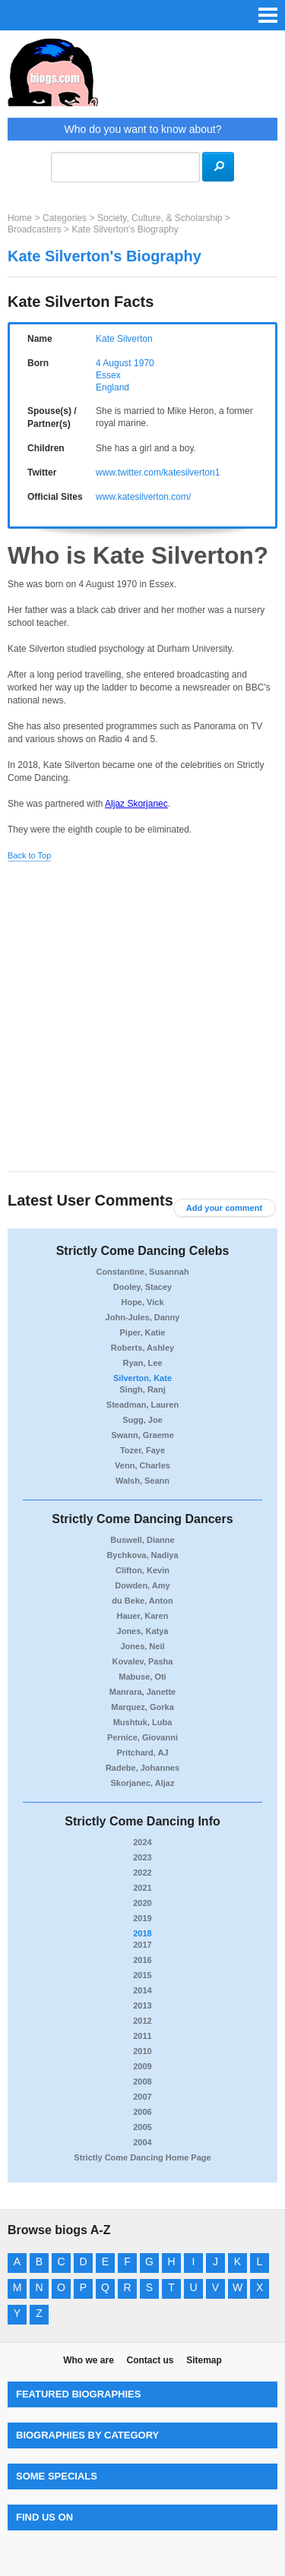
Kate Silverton (124, 338)
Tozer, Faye (142, 1450)
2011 (142, 2035)
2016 (142, 1959)
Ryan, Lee (143, 1362)
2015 (142, 1975)
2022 (142, 1872)
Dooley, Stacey (142, 1286)
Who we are (88, 2360)
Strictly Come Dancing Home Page (142, 2157)
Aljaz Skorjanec (136, 803)
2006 (142, 2111)
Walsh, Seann (142, 1480)
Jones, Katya (143, 1631)
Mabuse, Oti (142, 1676)
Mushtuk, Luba (143, 1722)
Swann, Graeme (142, 1435)
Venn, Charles (142, 1465)
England (112, 387)
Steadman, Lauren (142, 1404)
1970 (144, 363)
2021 (142, 1887)
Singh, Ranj (142, 1389)
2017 (142, 1944)
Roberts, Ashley (142, 1347)
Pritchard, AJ (142, 1752)
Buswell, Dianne (142, 1539)
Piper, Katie (143, 1332)
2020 (142, 1903)
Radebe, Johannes (142, 1767)
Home (20, 218)
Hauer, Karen (143, 1615)
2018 (142, 1933)
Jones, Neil (142, 1646)
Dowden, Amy (142, 1585)
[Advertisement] (142, 1017)
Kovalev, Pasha (142, 1661)
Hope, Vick (142, 1302)
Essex (108, 375)
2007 (142, 2096)
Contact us (149, 2360)
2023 (142, 1857)
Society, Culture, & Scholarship (160, 218)
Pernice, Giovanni (142, 1737)
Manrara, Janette (142, 1691)
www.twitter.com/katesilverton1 (158, 472)
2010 (142, 2051)
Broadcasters (35, 229)
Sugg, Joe (142, 1419)
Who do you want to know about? (142, 129)
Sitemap (204, 2360)
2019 (142, 1918)
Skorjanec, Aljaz (143, 1782)
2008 (142, 2081)
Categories (65, 218)
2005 (142, 2127)
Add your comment (224, 1207)
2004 (142, 2142)
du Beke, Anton (142, 1600)
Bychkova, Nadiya (142, 1555)
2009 (142, 2066)
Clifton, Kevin (142, 1570)
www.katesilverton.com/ (143, 496)
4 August (113, 363)
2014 (142, 1990)
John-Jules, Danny (143, 1317)
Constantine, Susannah (142, 1271)
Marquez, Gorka (142, 1707)
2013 (142, 2005)
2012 (142, 2020)
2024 (142, 1842)
